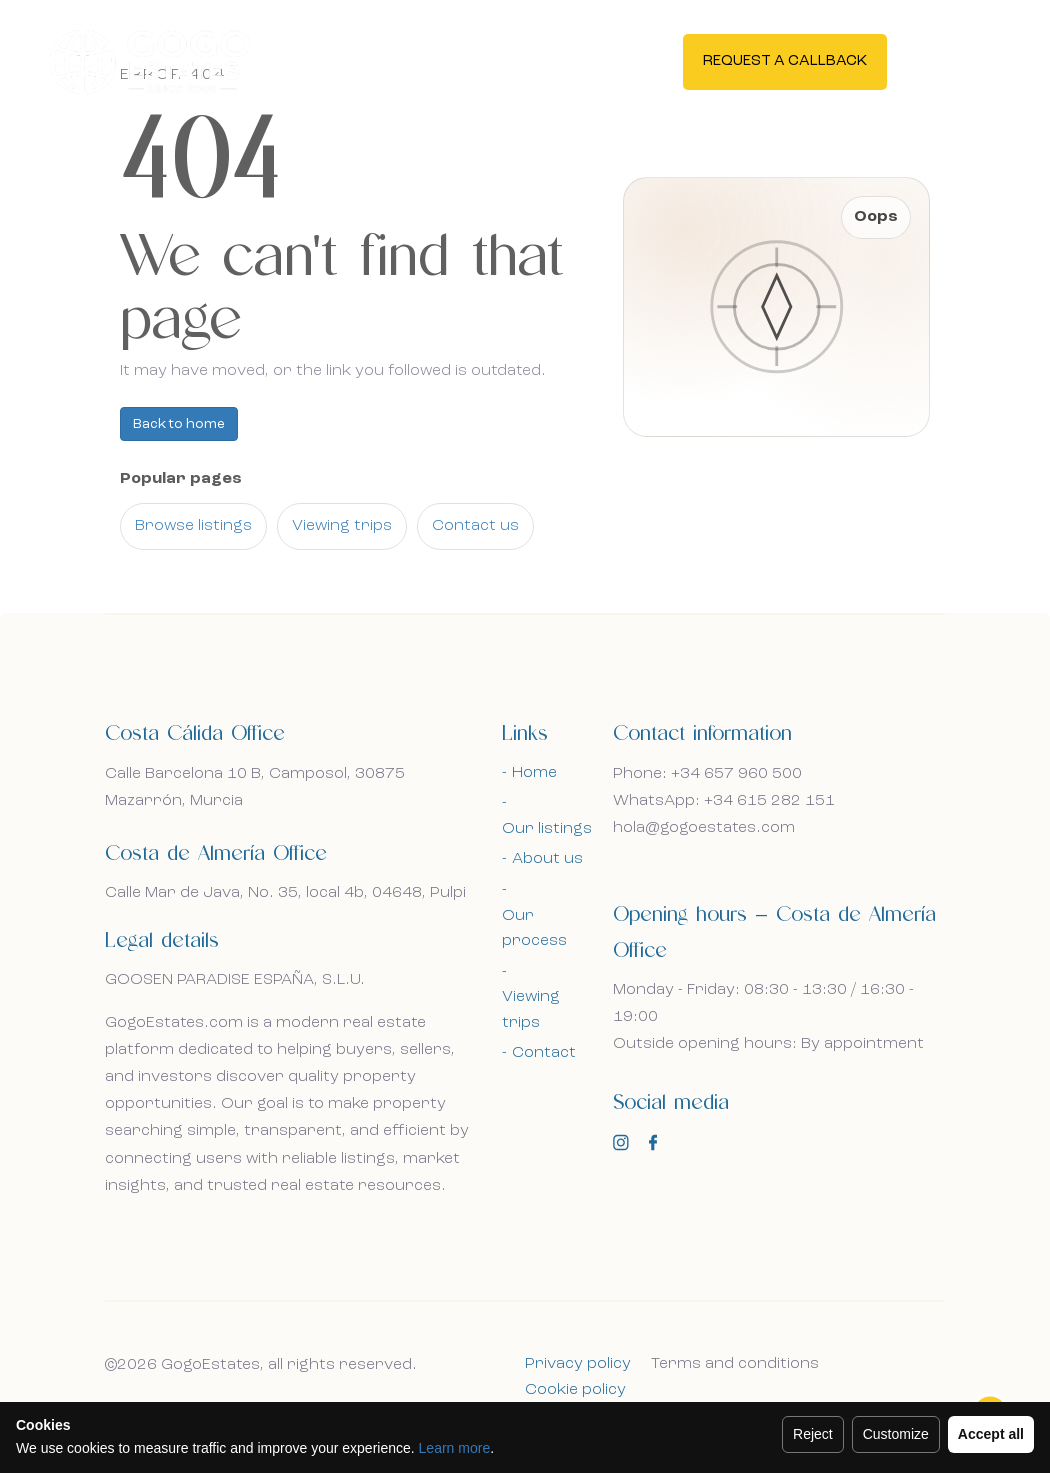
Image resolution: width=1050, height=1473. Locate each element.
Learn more (455, 1448)
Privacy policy (578, 1364)
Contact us (475, 526)
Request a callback (785, 61)
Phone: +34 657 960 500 (707, 774)
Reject (813, 1434)
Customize (896, 1434)
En (953, 60)
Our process (534, 929)
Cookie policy (575, 1390)
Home (534, 773)
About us (547, 859)
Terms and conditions (735, 1364)
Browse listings (193, 526)
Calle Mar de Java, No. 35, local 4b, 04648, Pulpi (285, 893)
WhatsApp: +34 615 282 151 (724, 801)
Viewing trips (342, 526)
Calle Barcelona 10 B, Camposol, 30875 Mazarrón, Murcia (255, 787)
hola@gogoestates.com (704, 828)
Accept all (991, 1434)
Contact (544, 1053)
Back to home (179, 424)
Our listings (547, 829)
